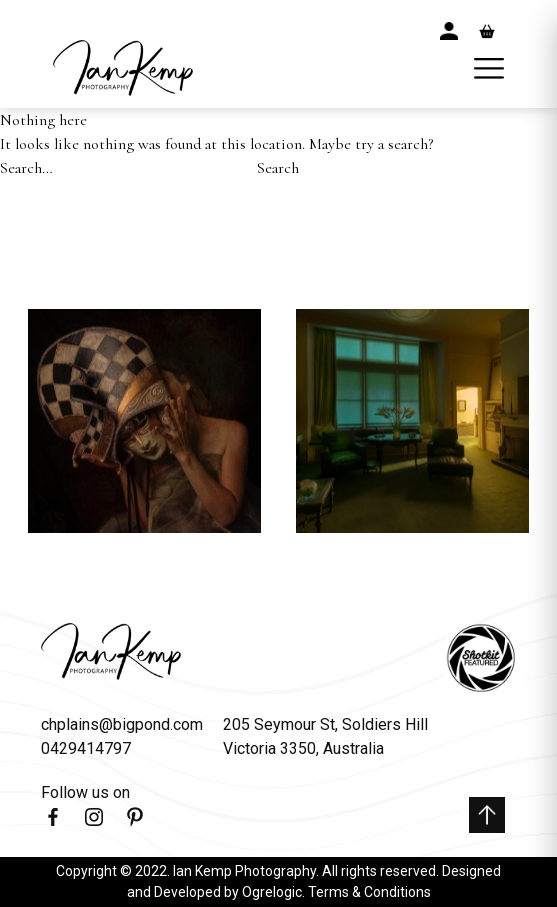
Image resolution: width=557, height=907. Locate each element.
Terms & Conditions (369, 892)
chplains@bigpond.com (122, 724)
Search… (26, 168)
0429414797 (86, 748)
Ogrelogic (272, 892)
